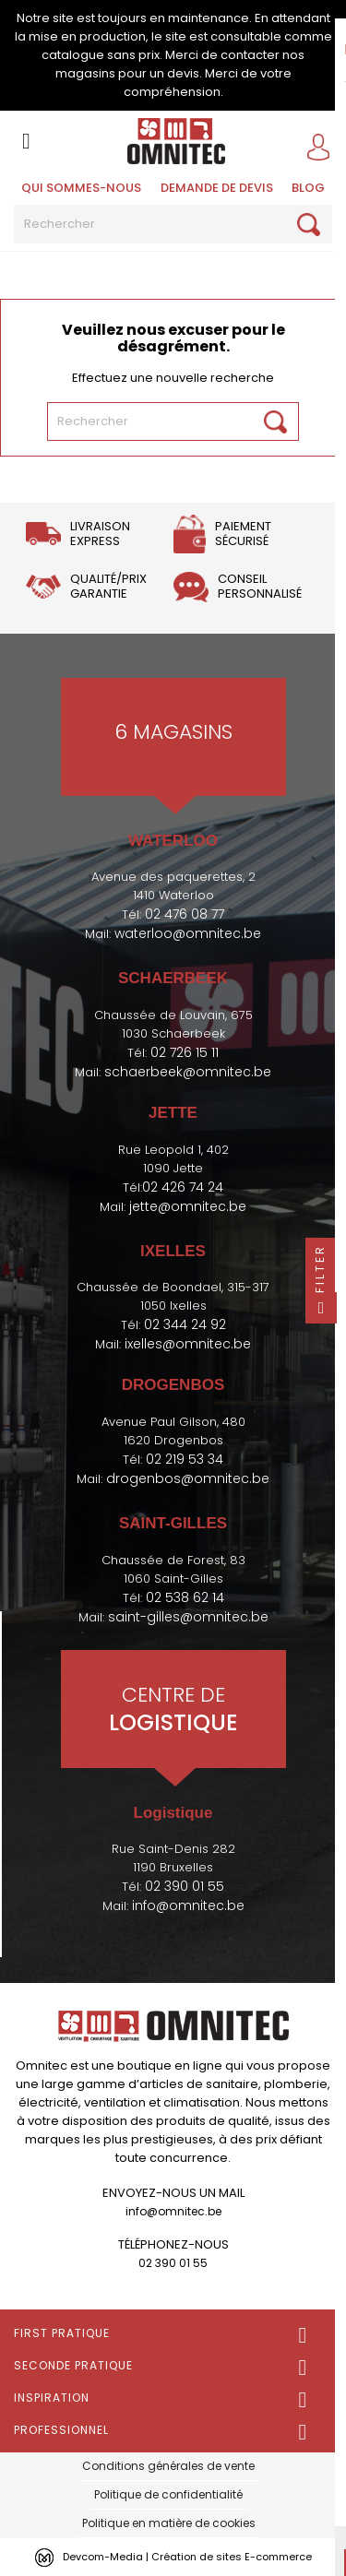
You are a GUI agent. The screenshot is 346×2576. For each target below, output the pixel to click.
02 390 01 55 (184, 1886)
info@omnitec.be (188, 1905)
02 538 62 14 (185, 1597)
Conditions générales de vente (168, 2466)
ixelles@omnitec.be (188, 1344)
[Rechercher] (173, 224)
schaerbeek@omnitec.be (187, 1071)
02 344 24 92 (185, 1324)
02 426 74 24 (182, 1187)
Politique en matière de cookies (169, 2523)
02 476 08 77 (184, 914)
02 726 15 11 (184, 1052)
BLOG (308, 187)
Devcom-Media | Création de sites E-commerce (187, 2556)
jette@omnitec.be (187, 1206)
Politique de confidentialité (168, 2494)
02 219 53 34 (184, 1459)
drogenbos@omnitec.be (187, 1478)
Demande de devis (217, 187)
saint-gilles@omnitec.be (188, 1617)
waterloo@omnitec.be (187, 933)
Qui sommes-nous (81, 187)
